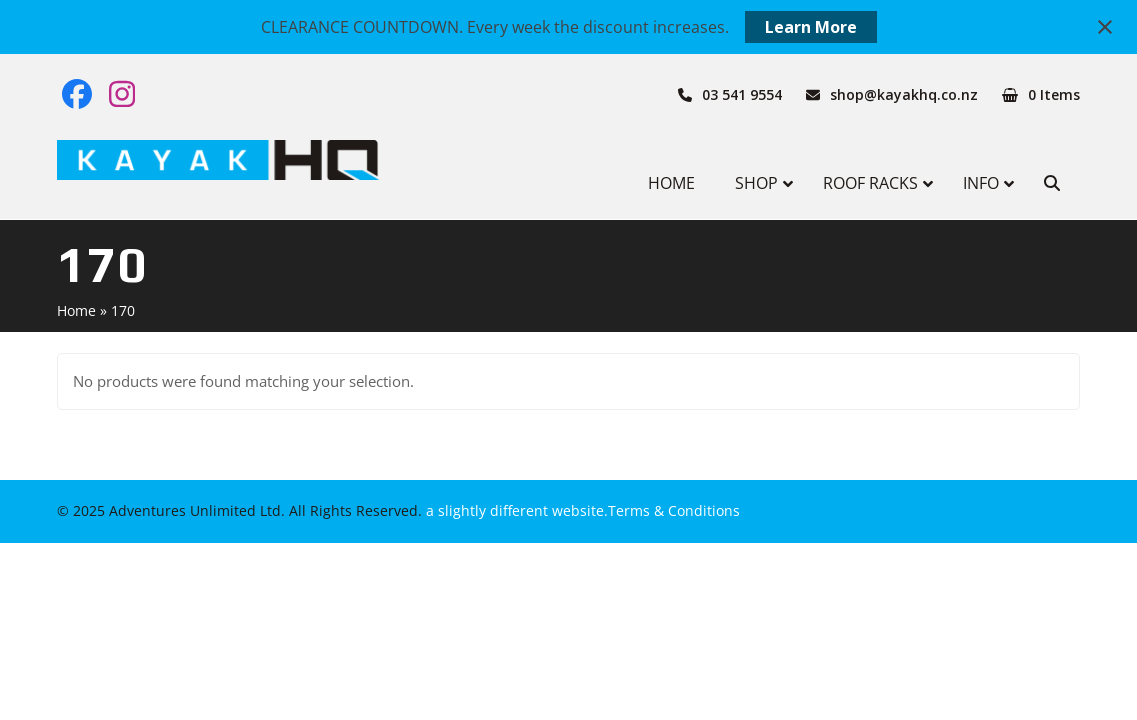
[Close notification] (1105, 27)
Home (76, 310)
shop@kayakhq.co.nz (904, 94)
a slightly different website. (515, 510)
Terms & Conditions (674, 510)
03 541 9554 (742, 94)
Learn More (811, 27)
